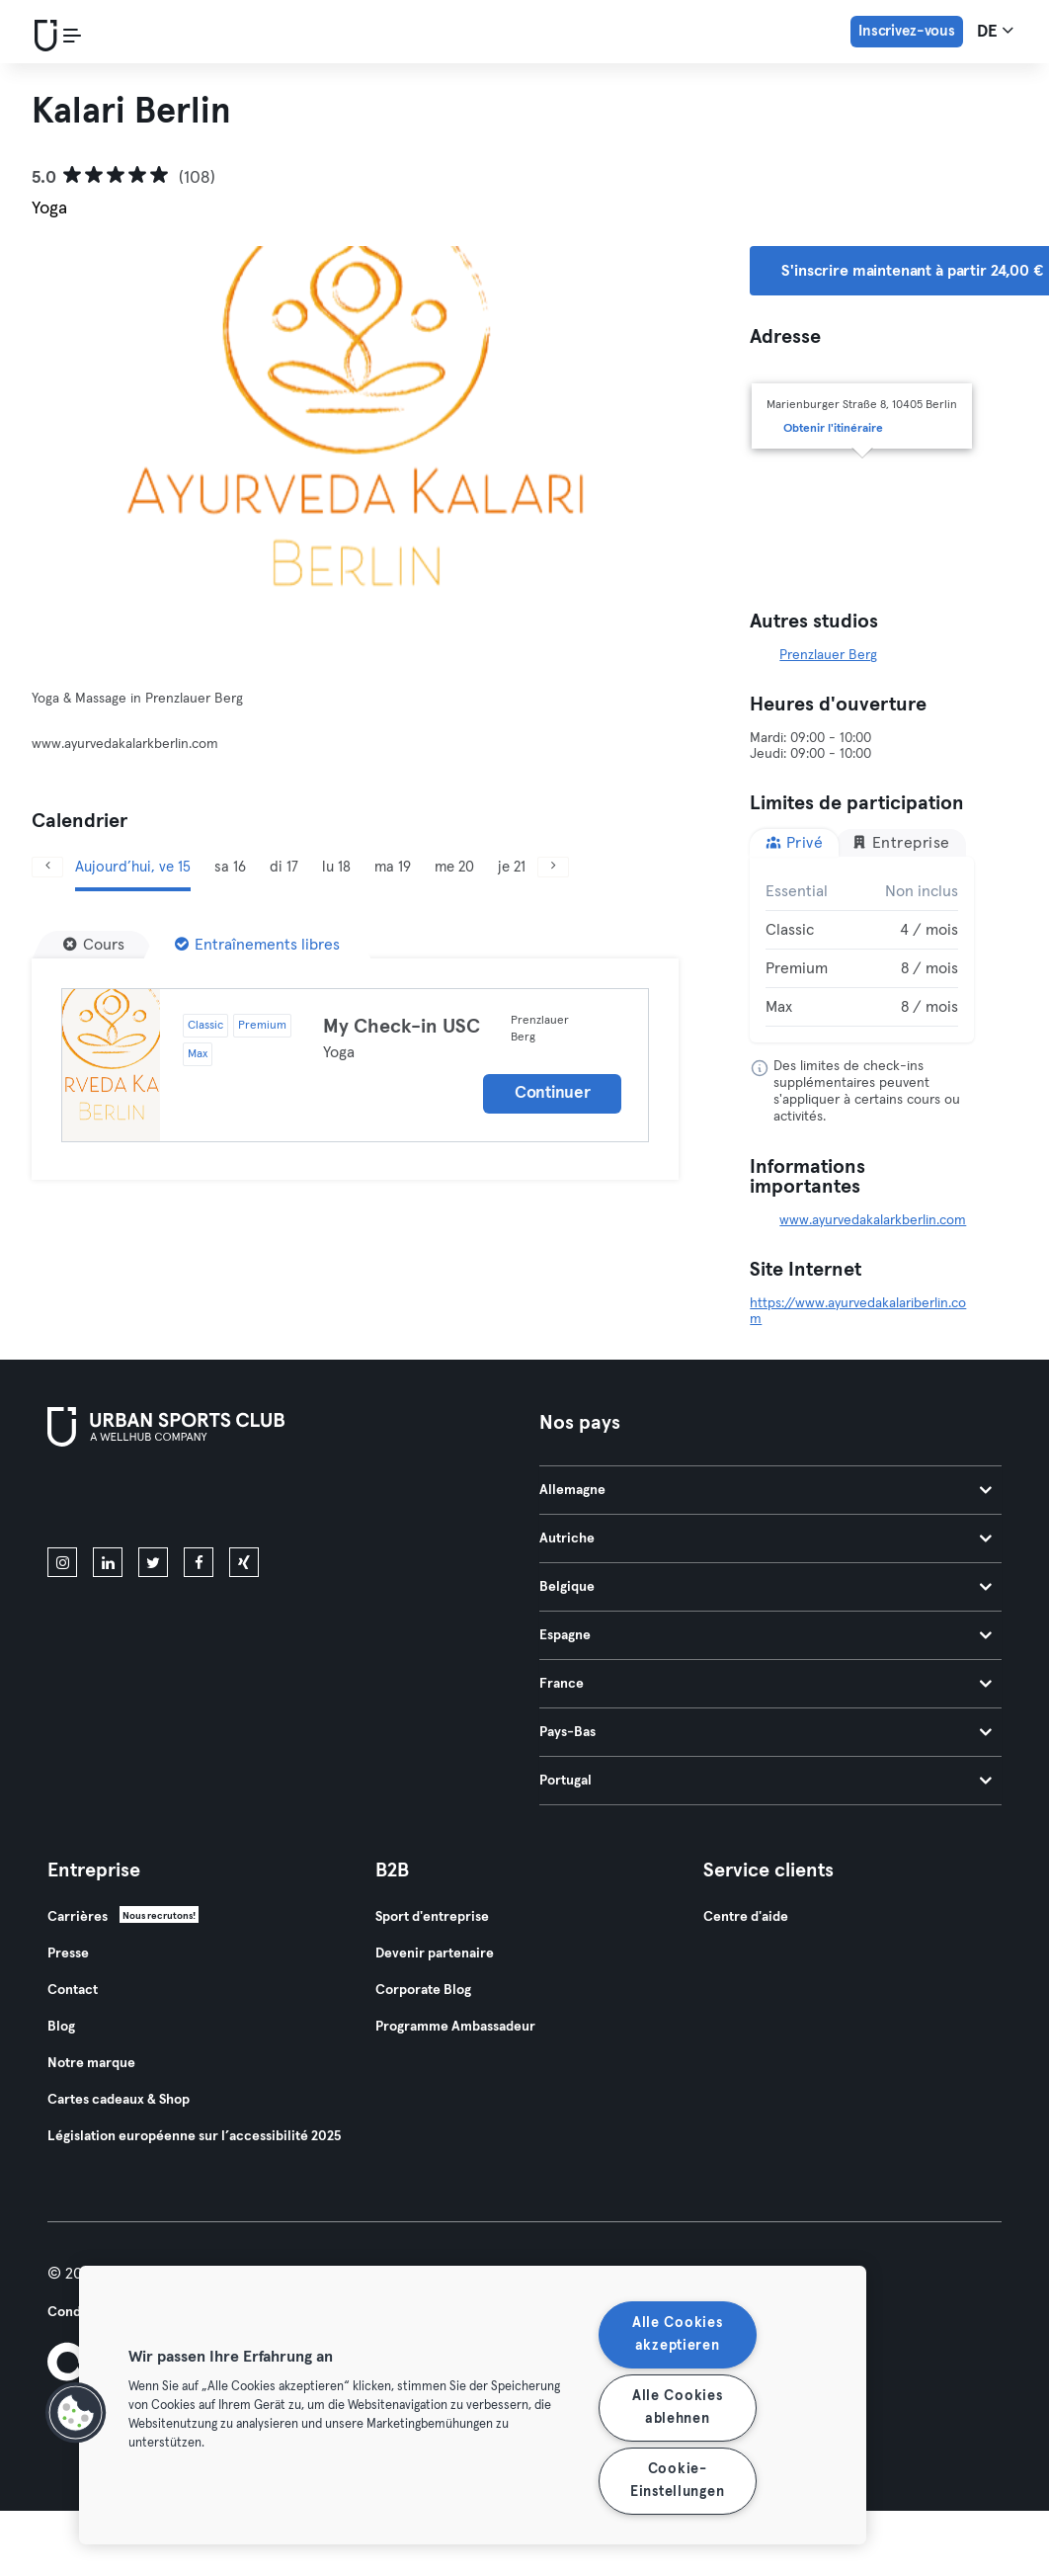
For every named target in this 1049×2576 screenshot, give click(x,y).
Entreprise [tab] (900, 842)
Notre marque (91, 2063)
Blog (61, 2027)
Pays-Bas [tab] (765, 1732)
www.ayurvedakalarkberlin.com (872, 1220)
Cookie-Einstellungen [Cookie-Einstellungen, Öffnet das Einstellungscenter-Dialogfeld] (677, 2480)
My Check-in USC (401, 1027)
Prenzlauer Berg (828, 655)
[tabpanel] (862, 950)
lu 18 (336, 867)
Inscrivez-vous (906, 31)
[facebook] (198, 1562)
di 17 (284, 867)
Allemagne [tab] (765, 1490)
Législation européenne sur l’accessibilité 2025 (194, 2136)
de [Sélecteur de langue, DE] (995, 31)
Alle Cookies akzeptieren (677, 2334)
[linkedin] (107, 1562)
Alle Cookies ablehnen (677, 2407)
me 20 (454, 867)
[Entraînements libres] (257, 944)
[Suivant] (553, 867)
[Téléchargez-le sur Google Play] (259, 1501)
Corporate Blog (423, 1990)
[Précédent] (47, 867)
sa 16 (230, 867)
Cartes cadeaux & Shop (118, 2100)
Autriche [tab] (765, 1538)
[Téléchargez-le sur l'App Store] (114, 1501)
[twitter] (153, 1562)
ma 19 (392, 867)
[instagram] (62, 1562)
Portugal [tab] (765, 1780)
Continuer (552, 1093)
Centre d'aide (745, 1917)
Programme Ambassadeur (455, 2027)
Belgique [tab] (765, 1587)
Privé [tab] (794, 842)
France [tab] (765, 1684)
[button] (76, 2413)
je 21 (511, 867)
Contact (72, 1990)
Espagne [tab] (765, 1635)
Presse (68, 1953)
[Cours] (93, 944)
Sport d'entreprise (432, 1917)
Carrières (77, 1917)
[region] (472, 2405)
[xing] (244, 1562)
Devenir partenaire (434, 1953)
